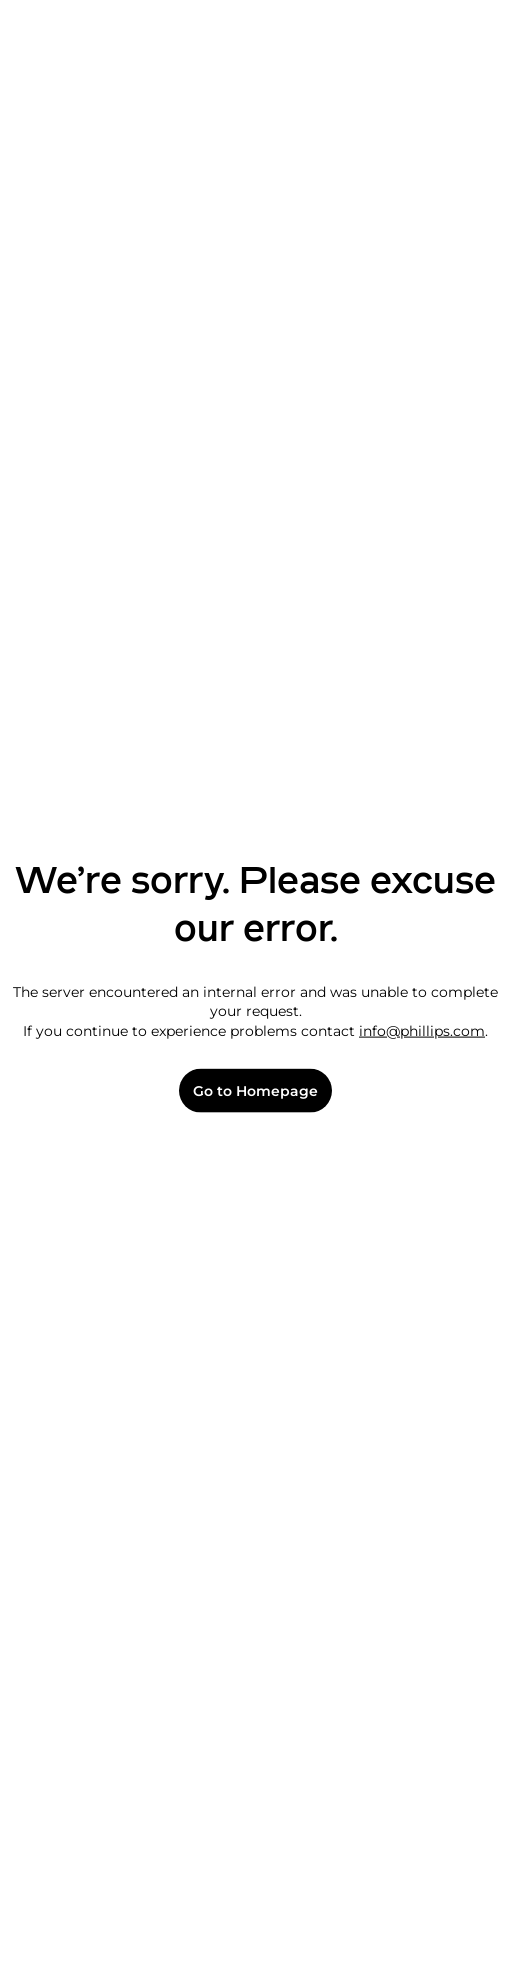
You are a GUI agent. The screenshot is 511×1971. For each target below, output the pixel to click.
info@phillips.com (422, 1030)
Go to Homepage (255, 1090)
